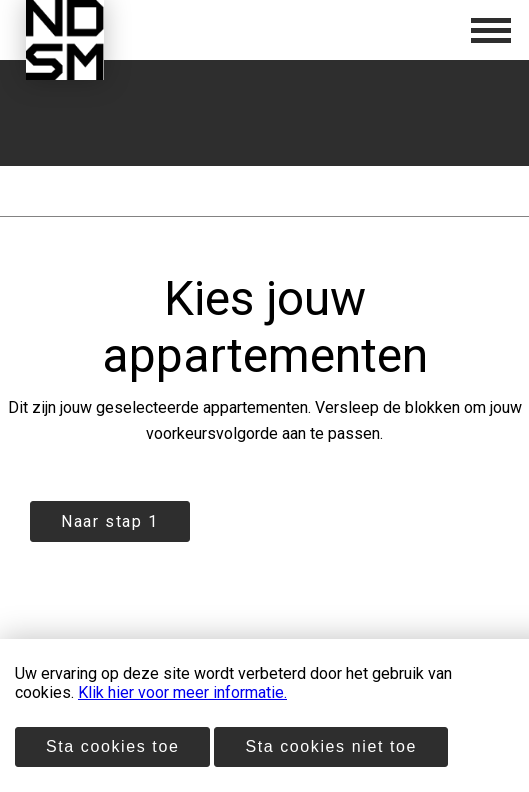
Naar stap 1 (110, 521)
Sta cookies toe (112, 746)
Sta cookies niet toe (331, 746)
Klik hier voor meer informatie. (182, 692)
